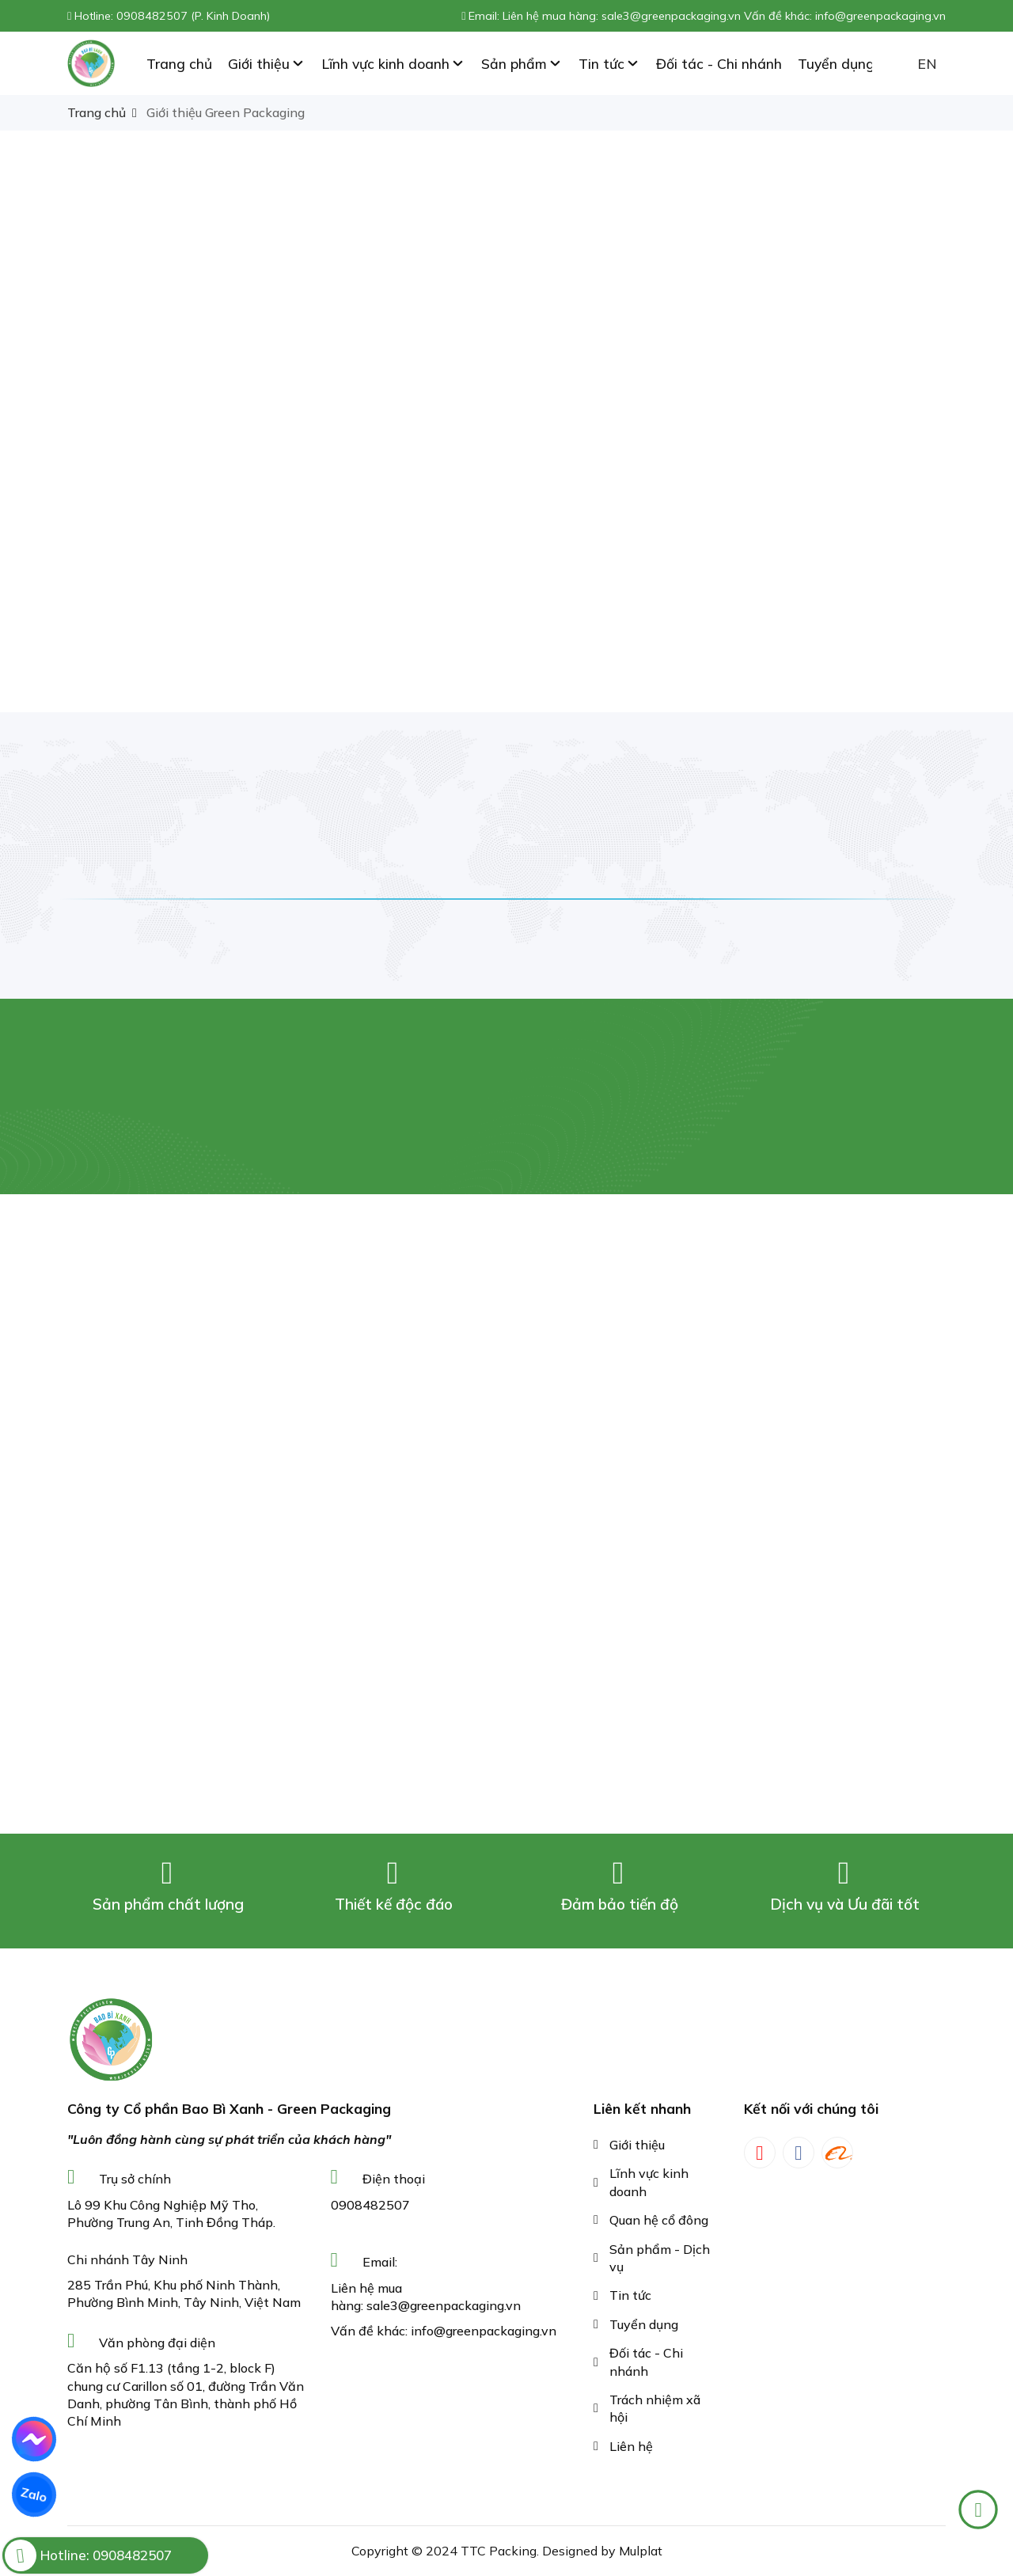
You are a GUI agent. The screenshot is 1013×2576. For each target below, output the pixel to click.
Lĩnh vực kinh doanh (649, 2182)
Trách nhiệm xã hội (654, 2408)
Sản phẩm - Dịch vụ (659, 2257)
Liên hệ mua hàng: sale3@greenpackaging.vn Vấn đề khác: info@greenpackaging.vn (724, 16)
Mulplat (640, 2551)
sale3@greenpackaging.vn (443, 2305)
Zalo (34, 2494)
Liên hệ (631, 2446)
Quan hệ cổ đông (658, 2220)
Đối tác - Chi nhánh (646, 2361)
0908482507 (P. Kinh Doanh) (193, 16)
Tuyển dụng (643, 2324)
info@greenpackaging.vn (483, 2331)
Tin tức (630, 2295)
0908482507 (370, 2205)
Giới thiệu (637, 2145)
